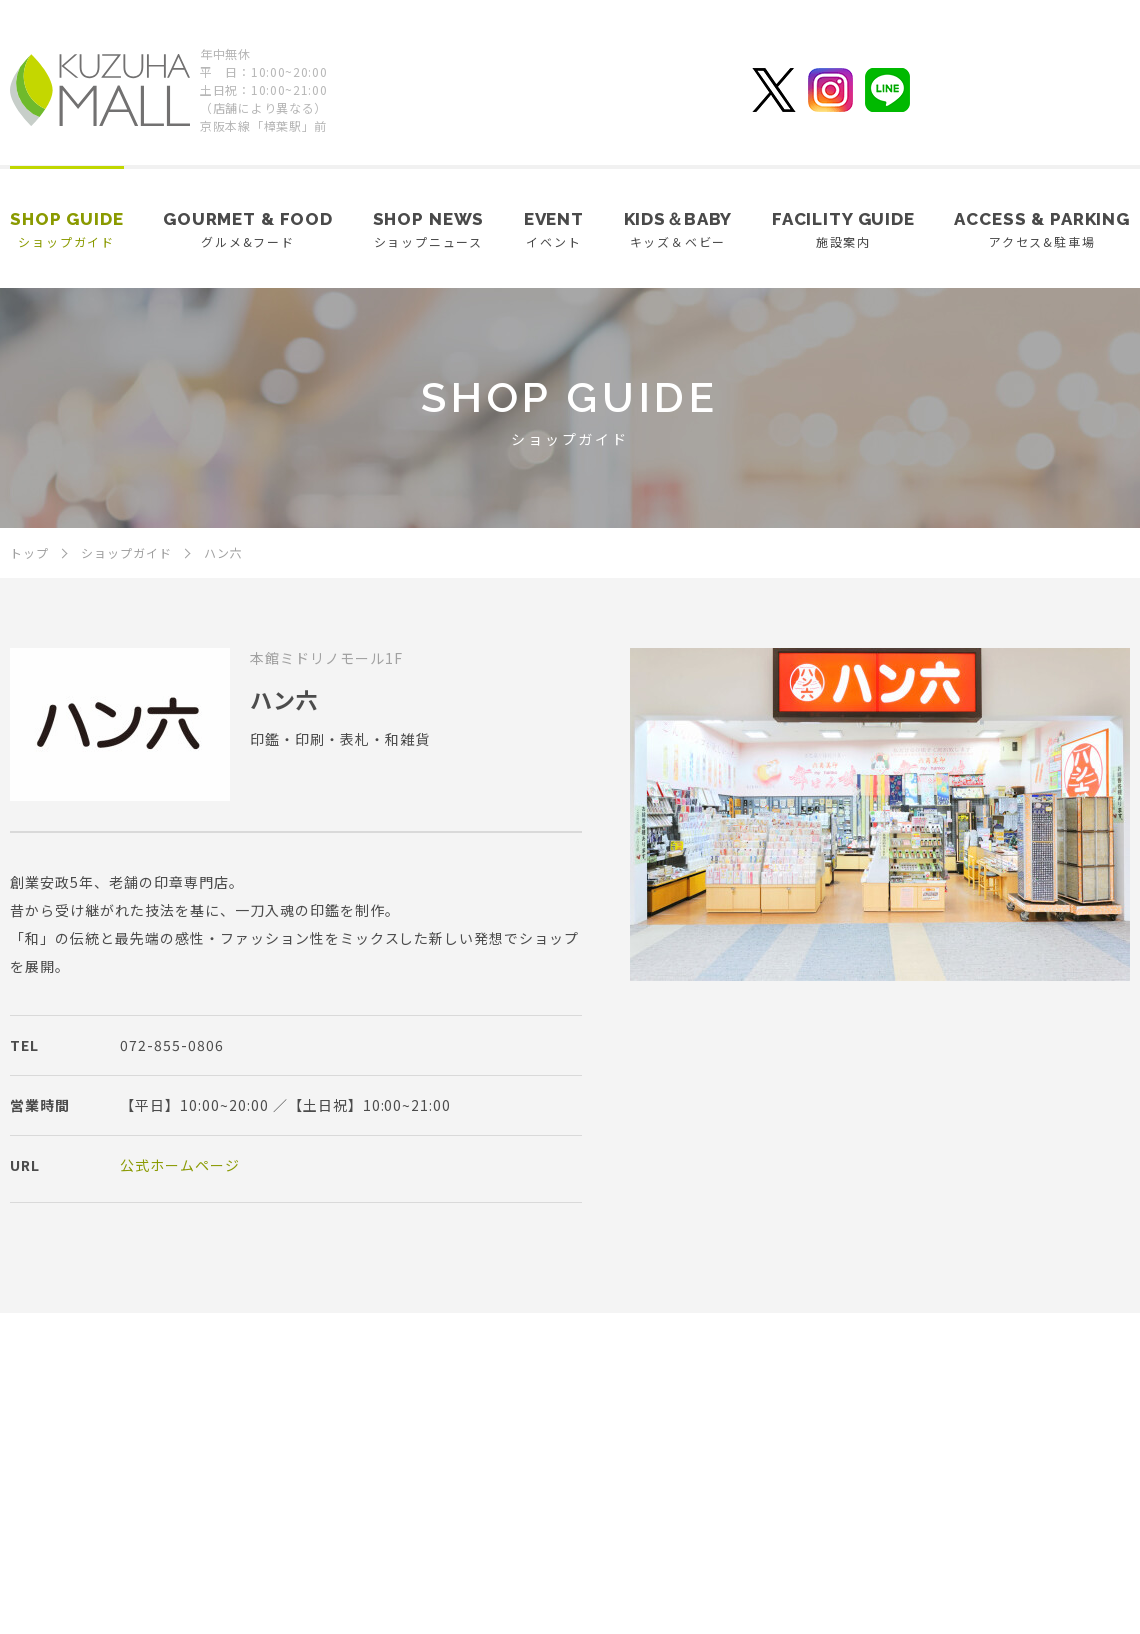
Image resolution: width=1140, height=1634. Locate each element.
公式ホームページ (180, 1165)
